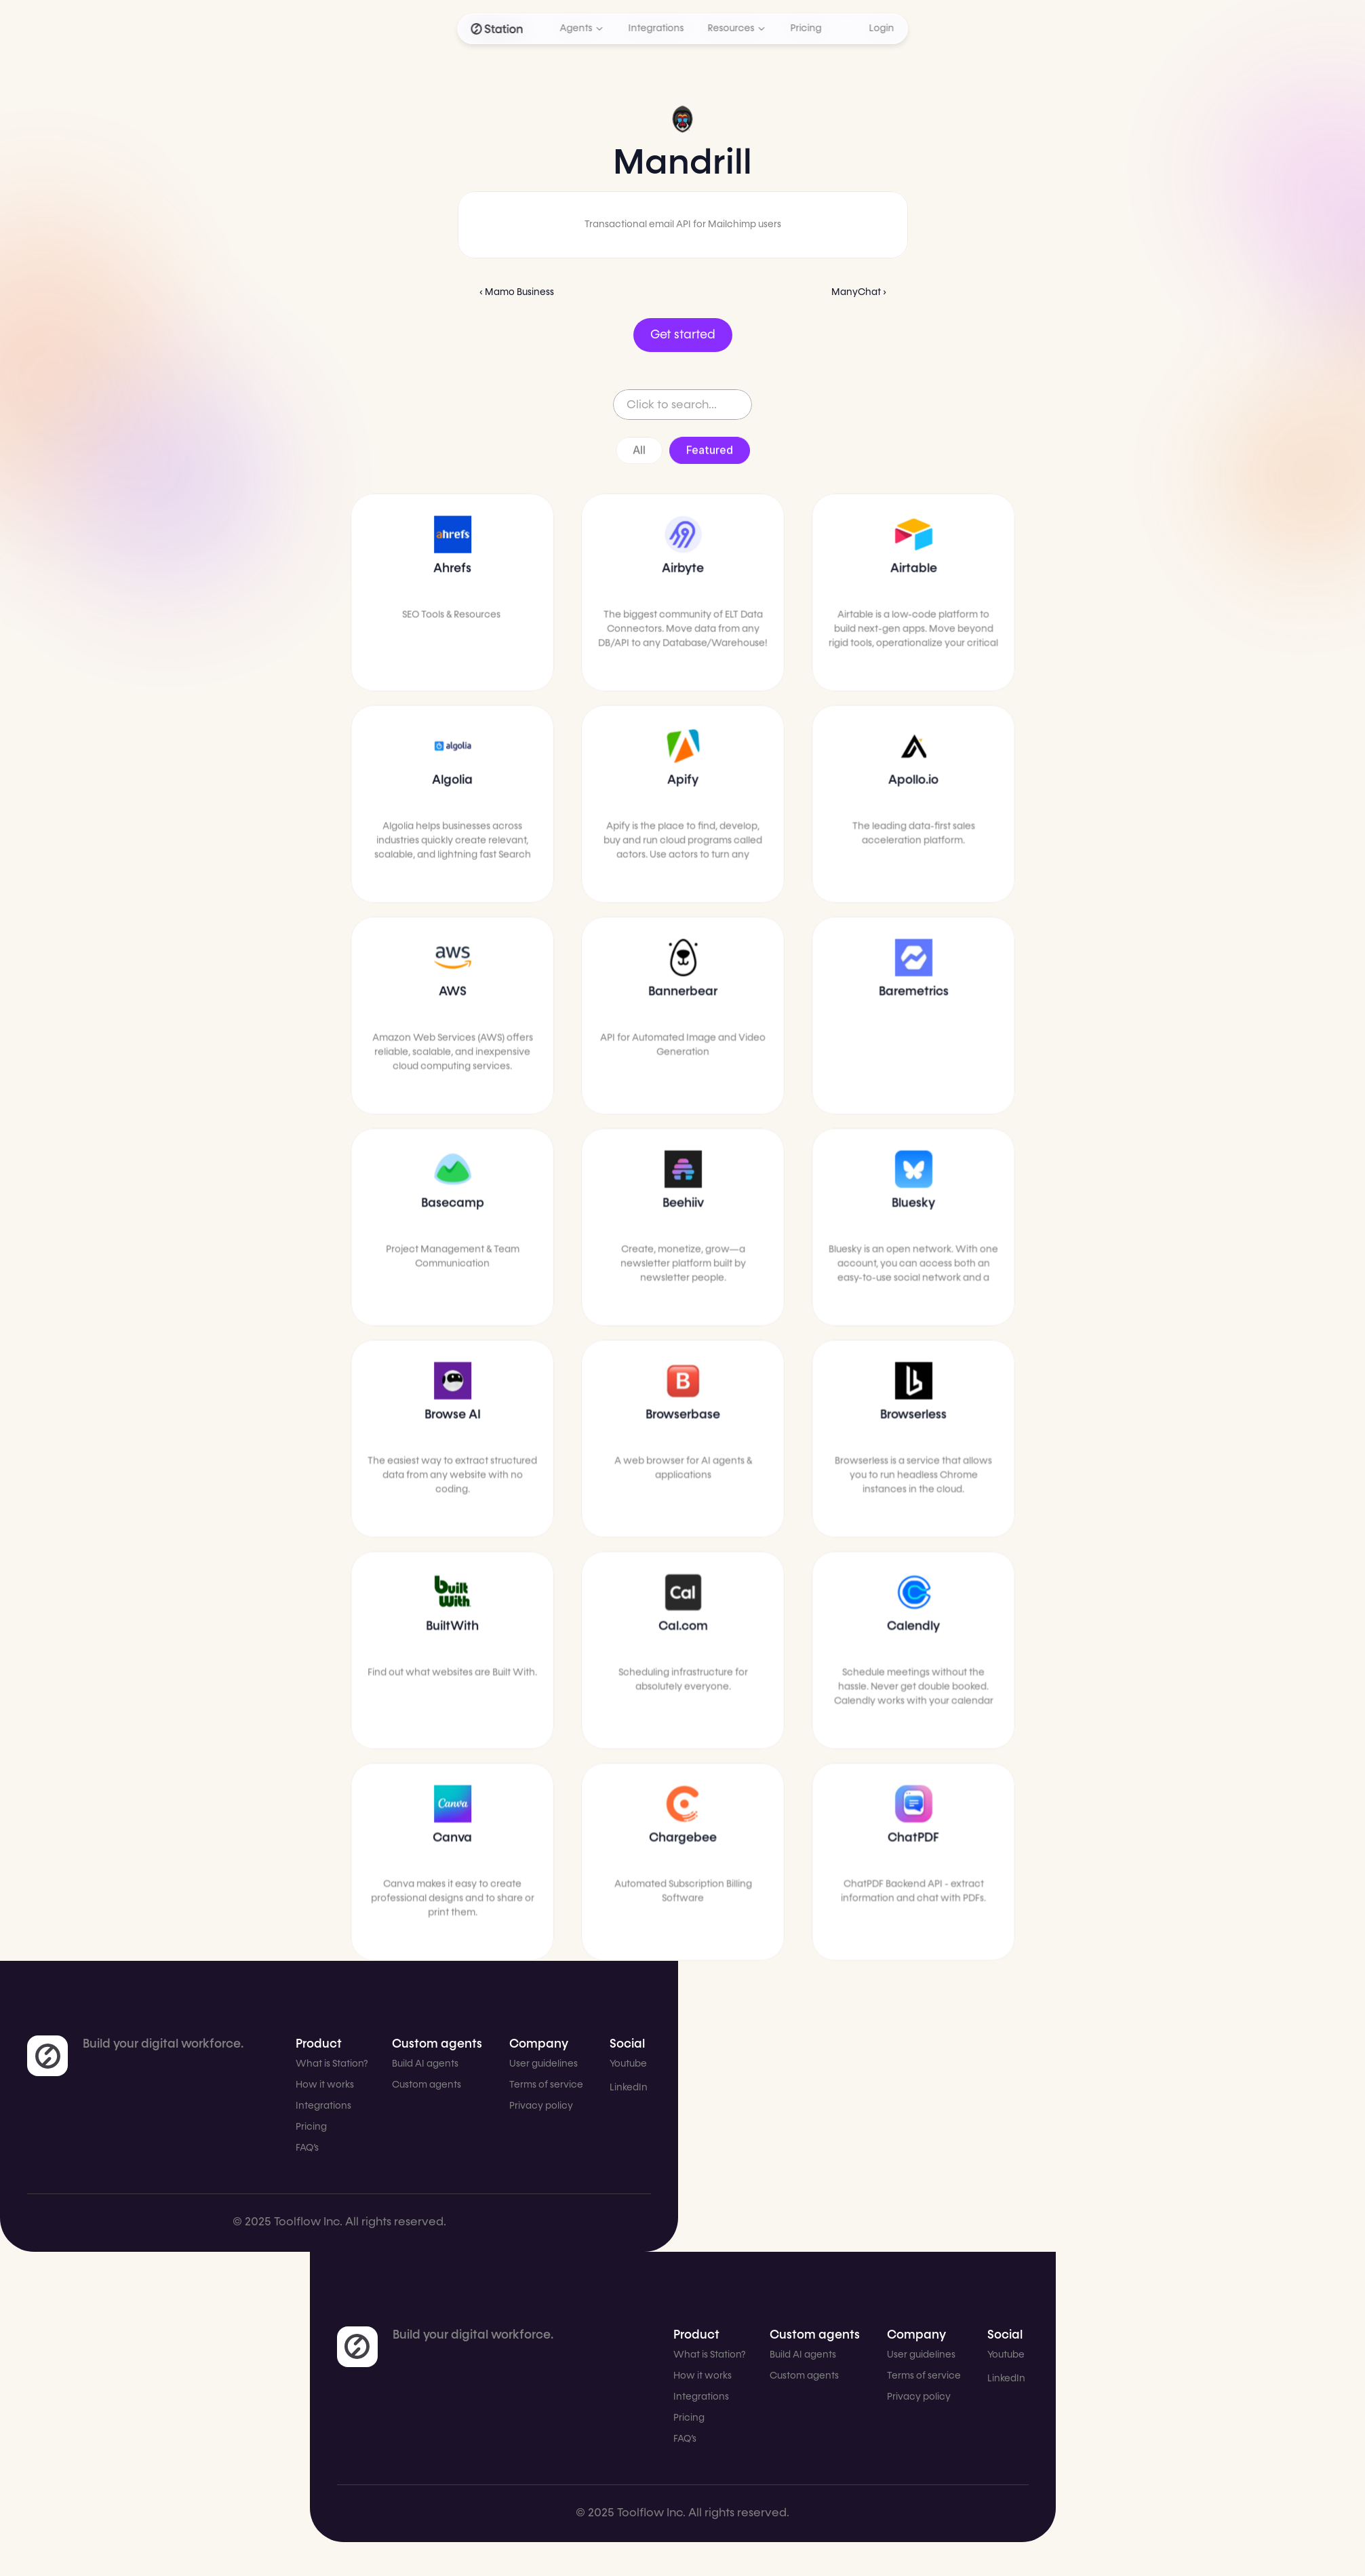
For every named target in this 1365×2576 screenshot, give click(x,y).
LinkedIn (629, 2087)
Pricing (311, 2127)
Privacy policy (541, 2106)
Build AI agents (425, 2064)
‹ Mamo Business (516, 292)
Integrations (323, 2106)
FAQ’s (307, 2148)
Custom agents (426, 2085)
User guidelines (543, 2064)
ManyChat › (858, 292)
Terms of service (546, 2085)
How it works (325, 2085)
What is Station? (332, 2064)
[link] (47, 2055)
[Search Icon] (682, 404)
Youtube (628, 2064)
